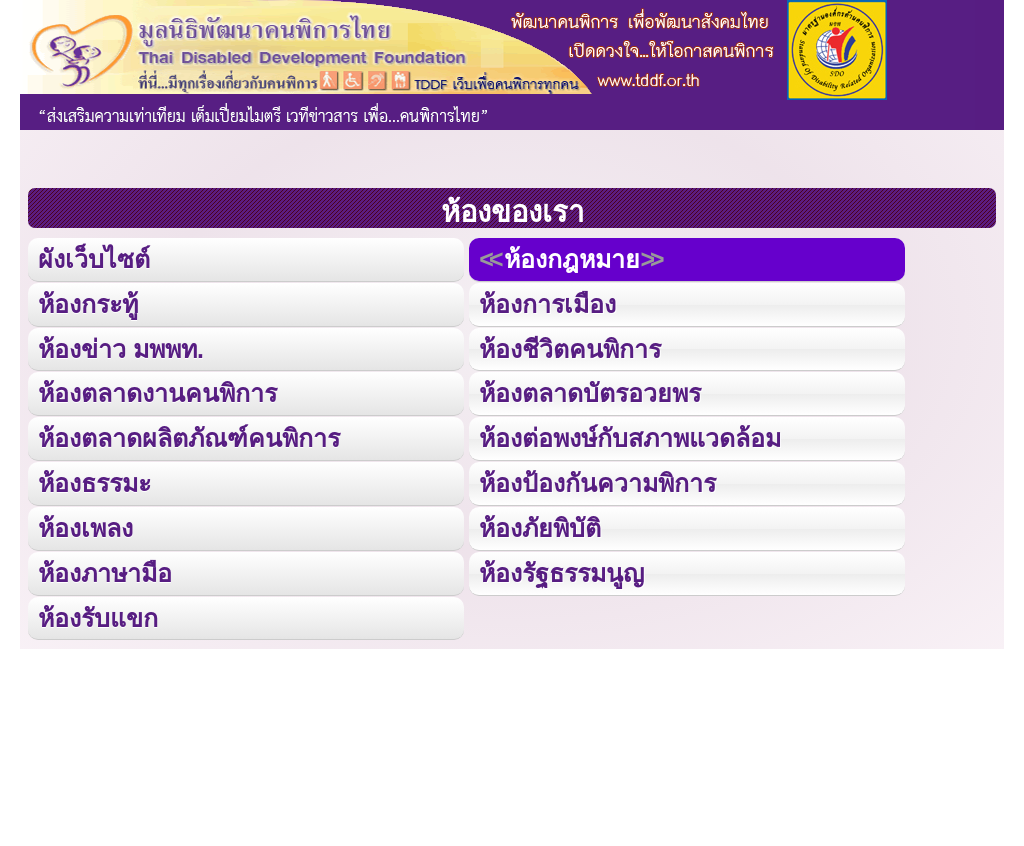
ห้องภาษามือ (105, 567)
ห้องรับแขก (98, 611)
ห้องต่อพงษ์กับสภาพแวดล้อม (630, 434)
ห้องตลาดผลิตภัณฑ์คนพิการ (188, 434)
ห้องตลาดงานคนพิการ (157, 390)
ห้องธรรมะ (94, 478)
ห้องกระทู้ (88, 302)
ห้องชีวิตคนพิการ (570, 346)
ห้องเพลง (85, 522)
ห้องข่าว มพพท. (121, 346)
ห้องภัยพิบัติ (539, 522)
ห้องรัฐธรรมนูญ (561, 567)
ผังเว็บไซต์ (92, 258)
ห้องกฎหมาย (570, 258)
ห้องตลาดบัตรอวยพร (589, 390)
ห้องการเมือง (547, 302)
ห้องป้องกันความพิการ (597, 478)
